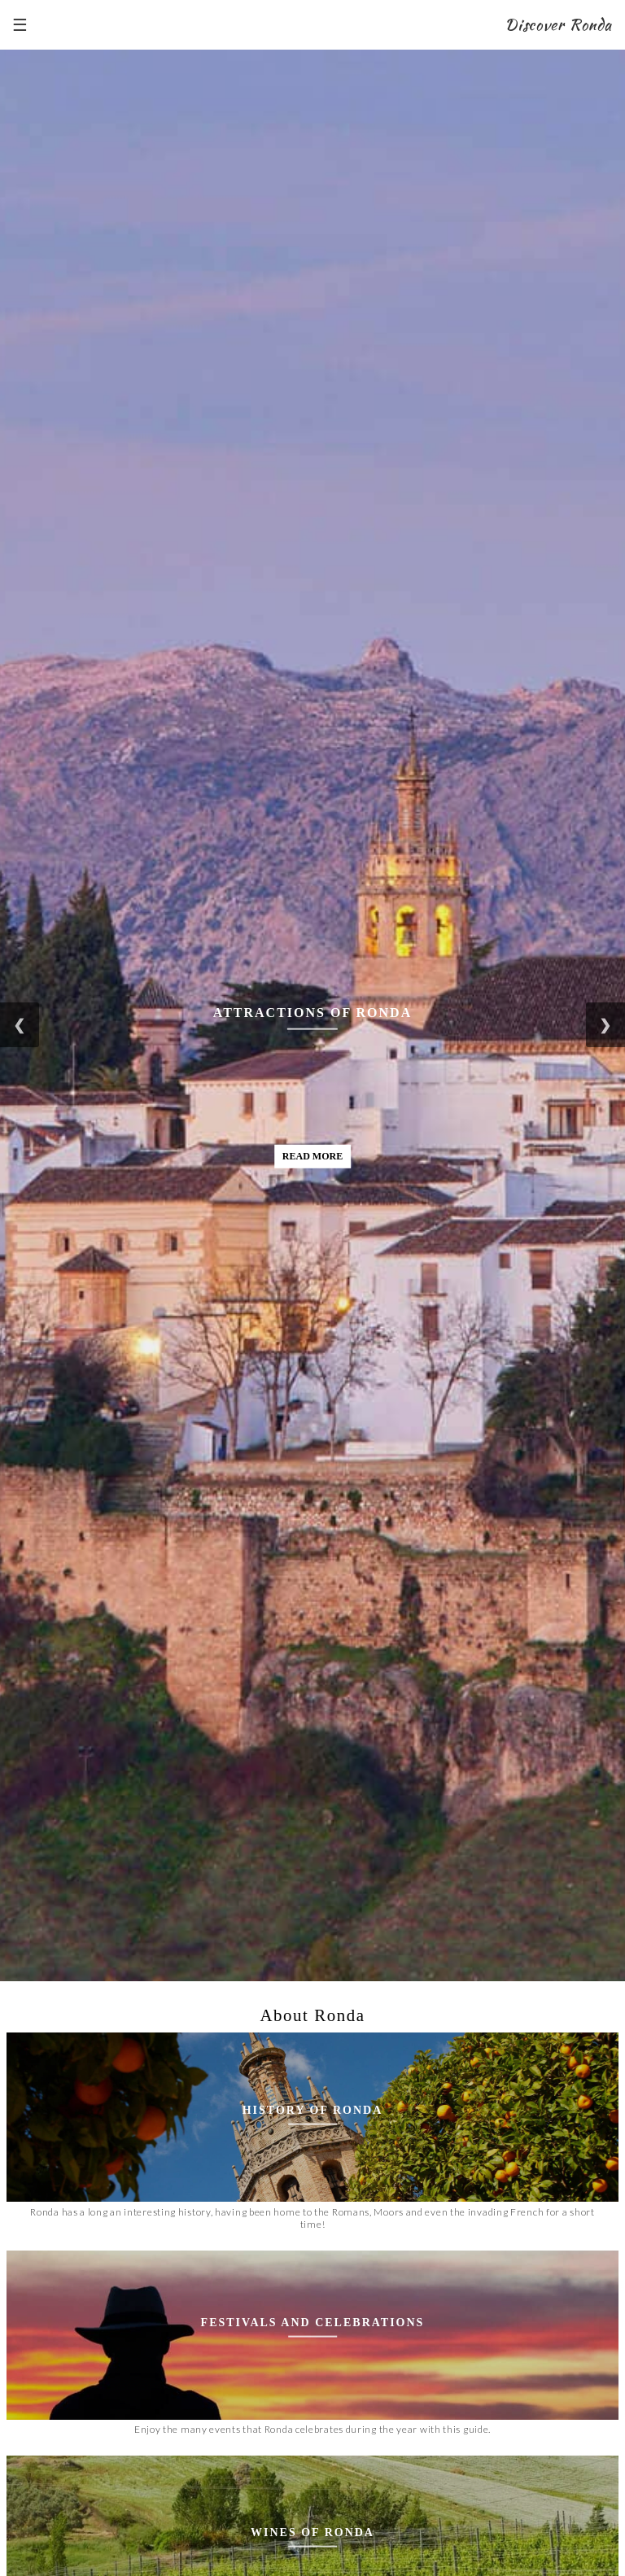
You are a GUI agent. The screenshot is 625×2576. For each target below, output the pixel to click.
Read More (312, 1155)
